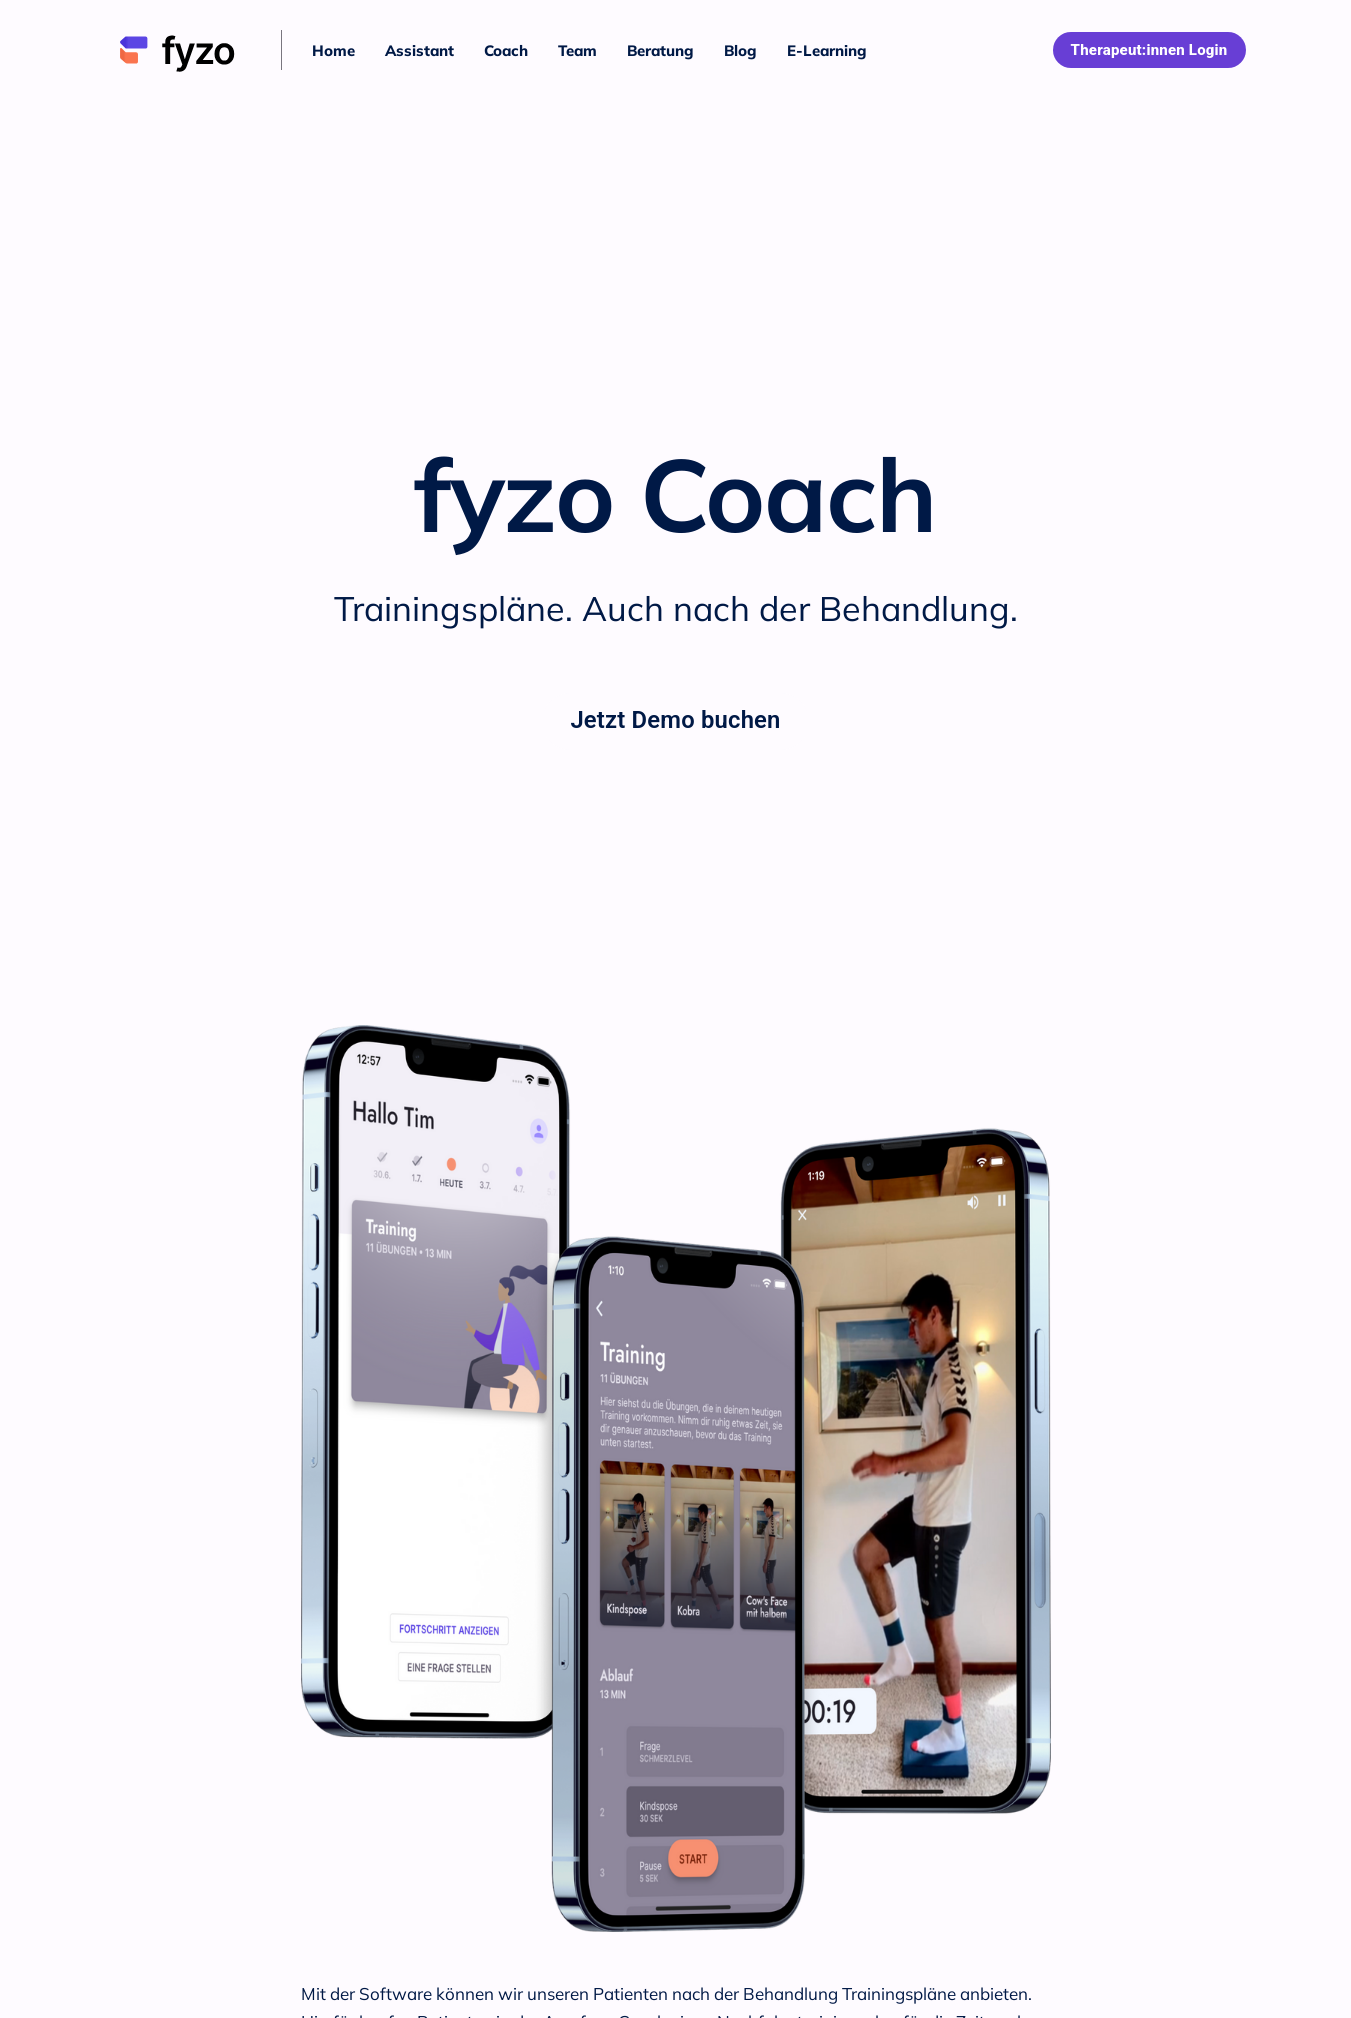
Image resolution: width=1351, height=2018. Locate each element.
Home (333, 50)
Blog (740, 50)
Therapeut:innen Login (1149, 50)
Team (577, 50)
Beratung (660, 50)
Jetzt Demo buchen (675, 720)
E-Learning (827, 50)
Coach (506, 50)
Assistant (419, 50)
